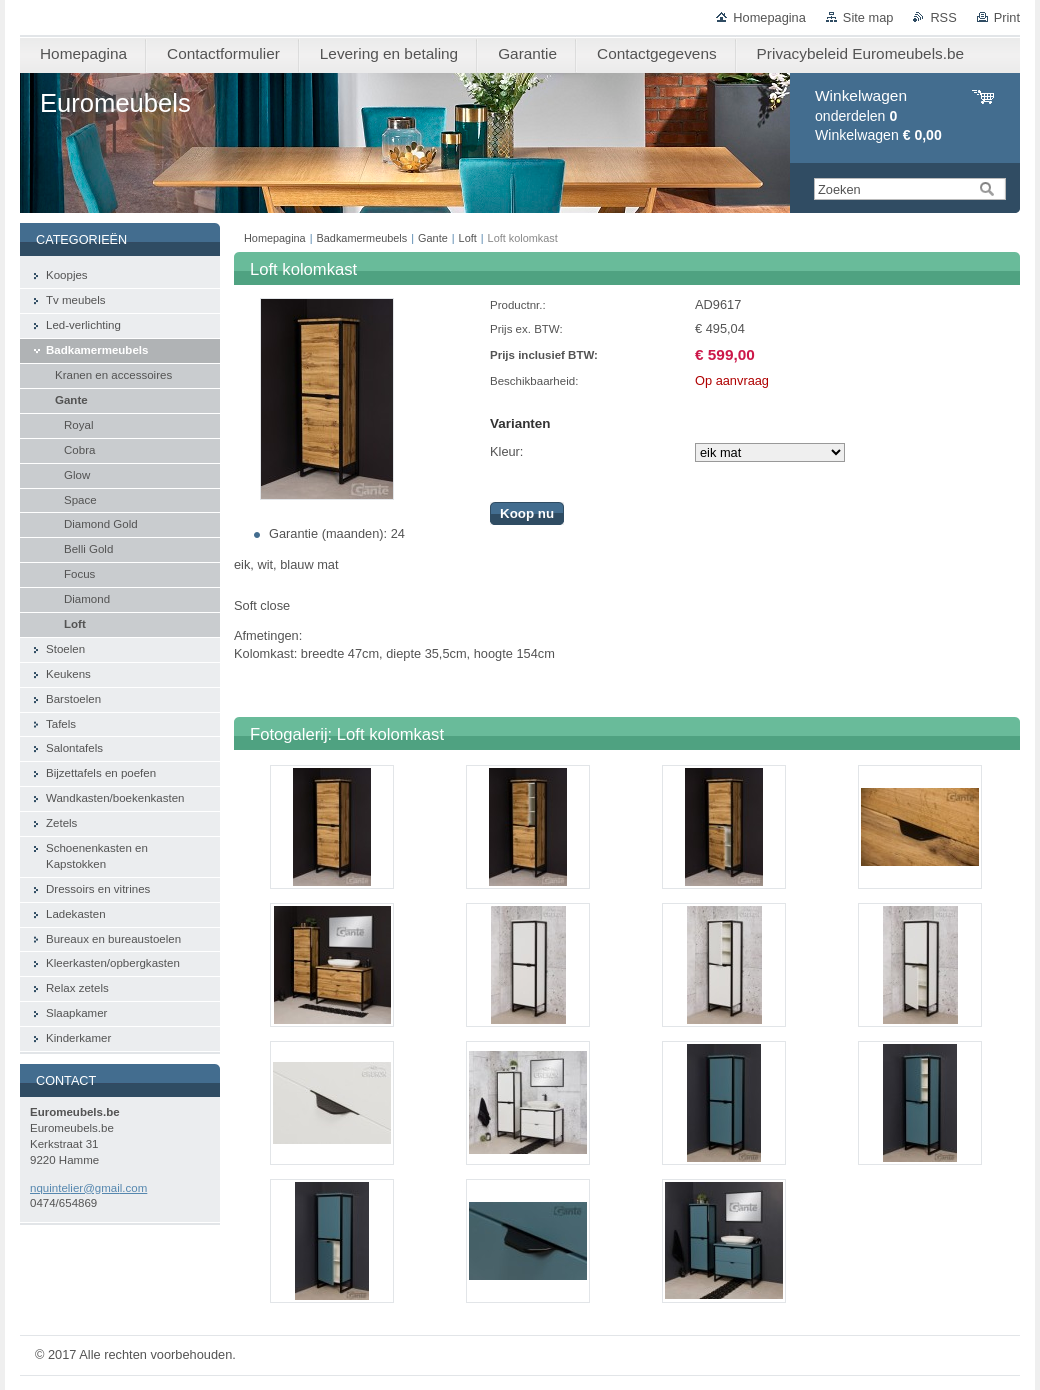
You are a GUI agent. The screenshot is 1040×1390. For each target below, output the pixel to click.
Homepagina (769, 17)
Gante (433, 238)
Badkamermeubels (362, 238)
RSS (943, 17)
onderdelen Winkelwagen (878, 115)
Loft (468, 238)
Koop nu (527, 513)
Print (1007, 17)
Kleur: (506, 451)
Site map (868, 17)
